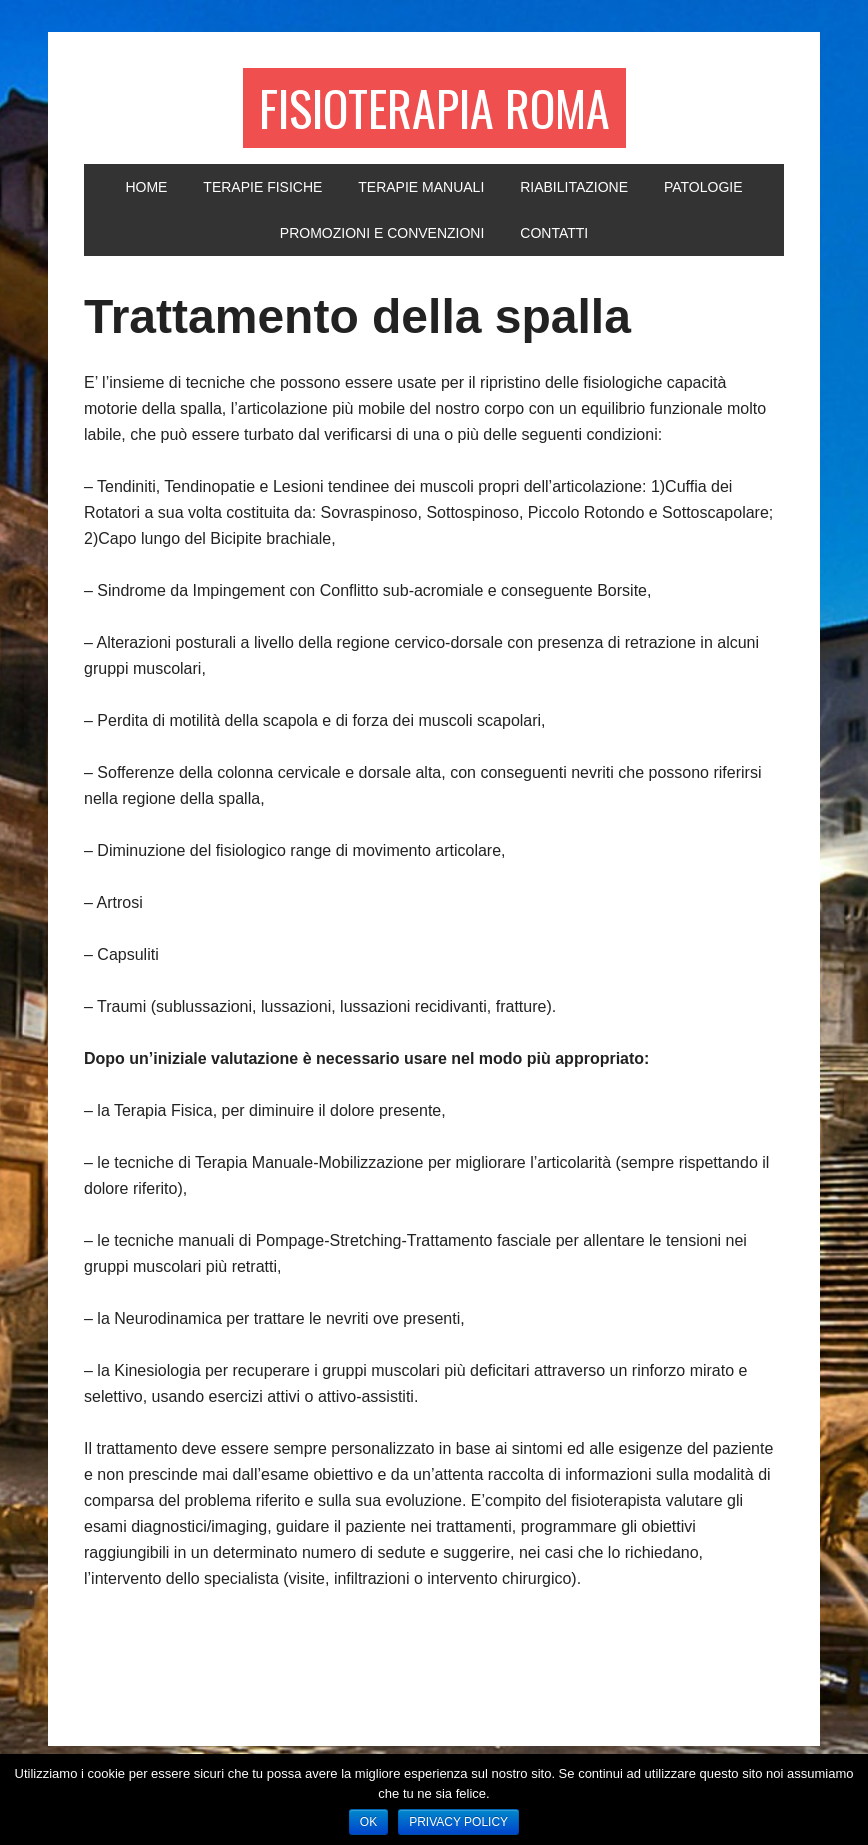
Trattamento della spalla (357, 316)
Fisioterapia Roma (434, 107)
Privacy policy (458, 1822)
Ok (368, 1822)
